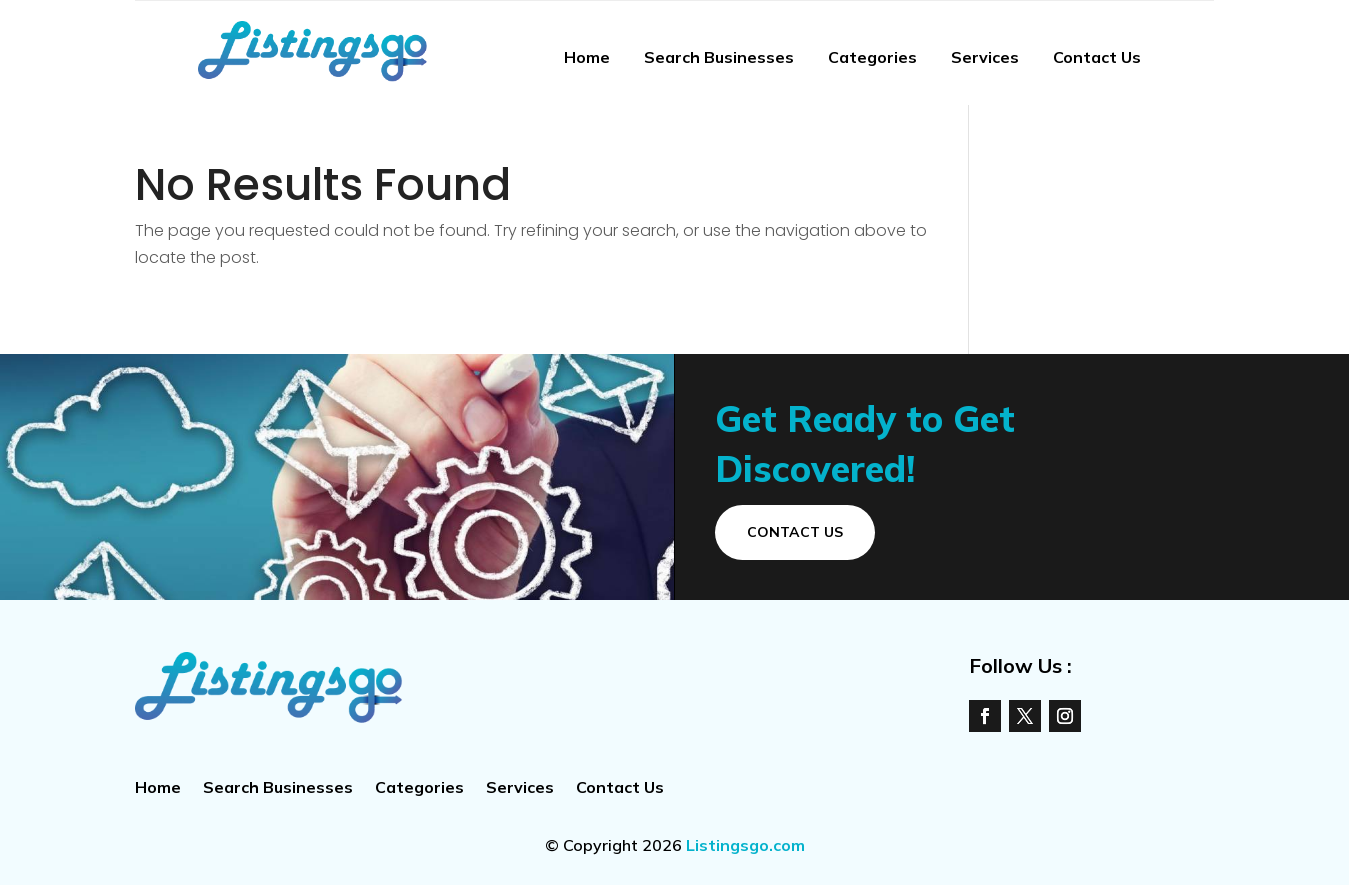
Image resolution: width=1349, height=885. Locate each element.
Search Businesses (719, 57)
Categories (872, 57)
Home (587, 57)
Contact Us (1097, 57)
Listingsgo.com (745, 845)
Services (985, 57)
